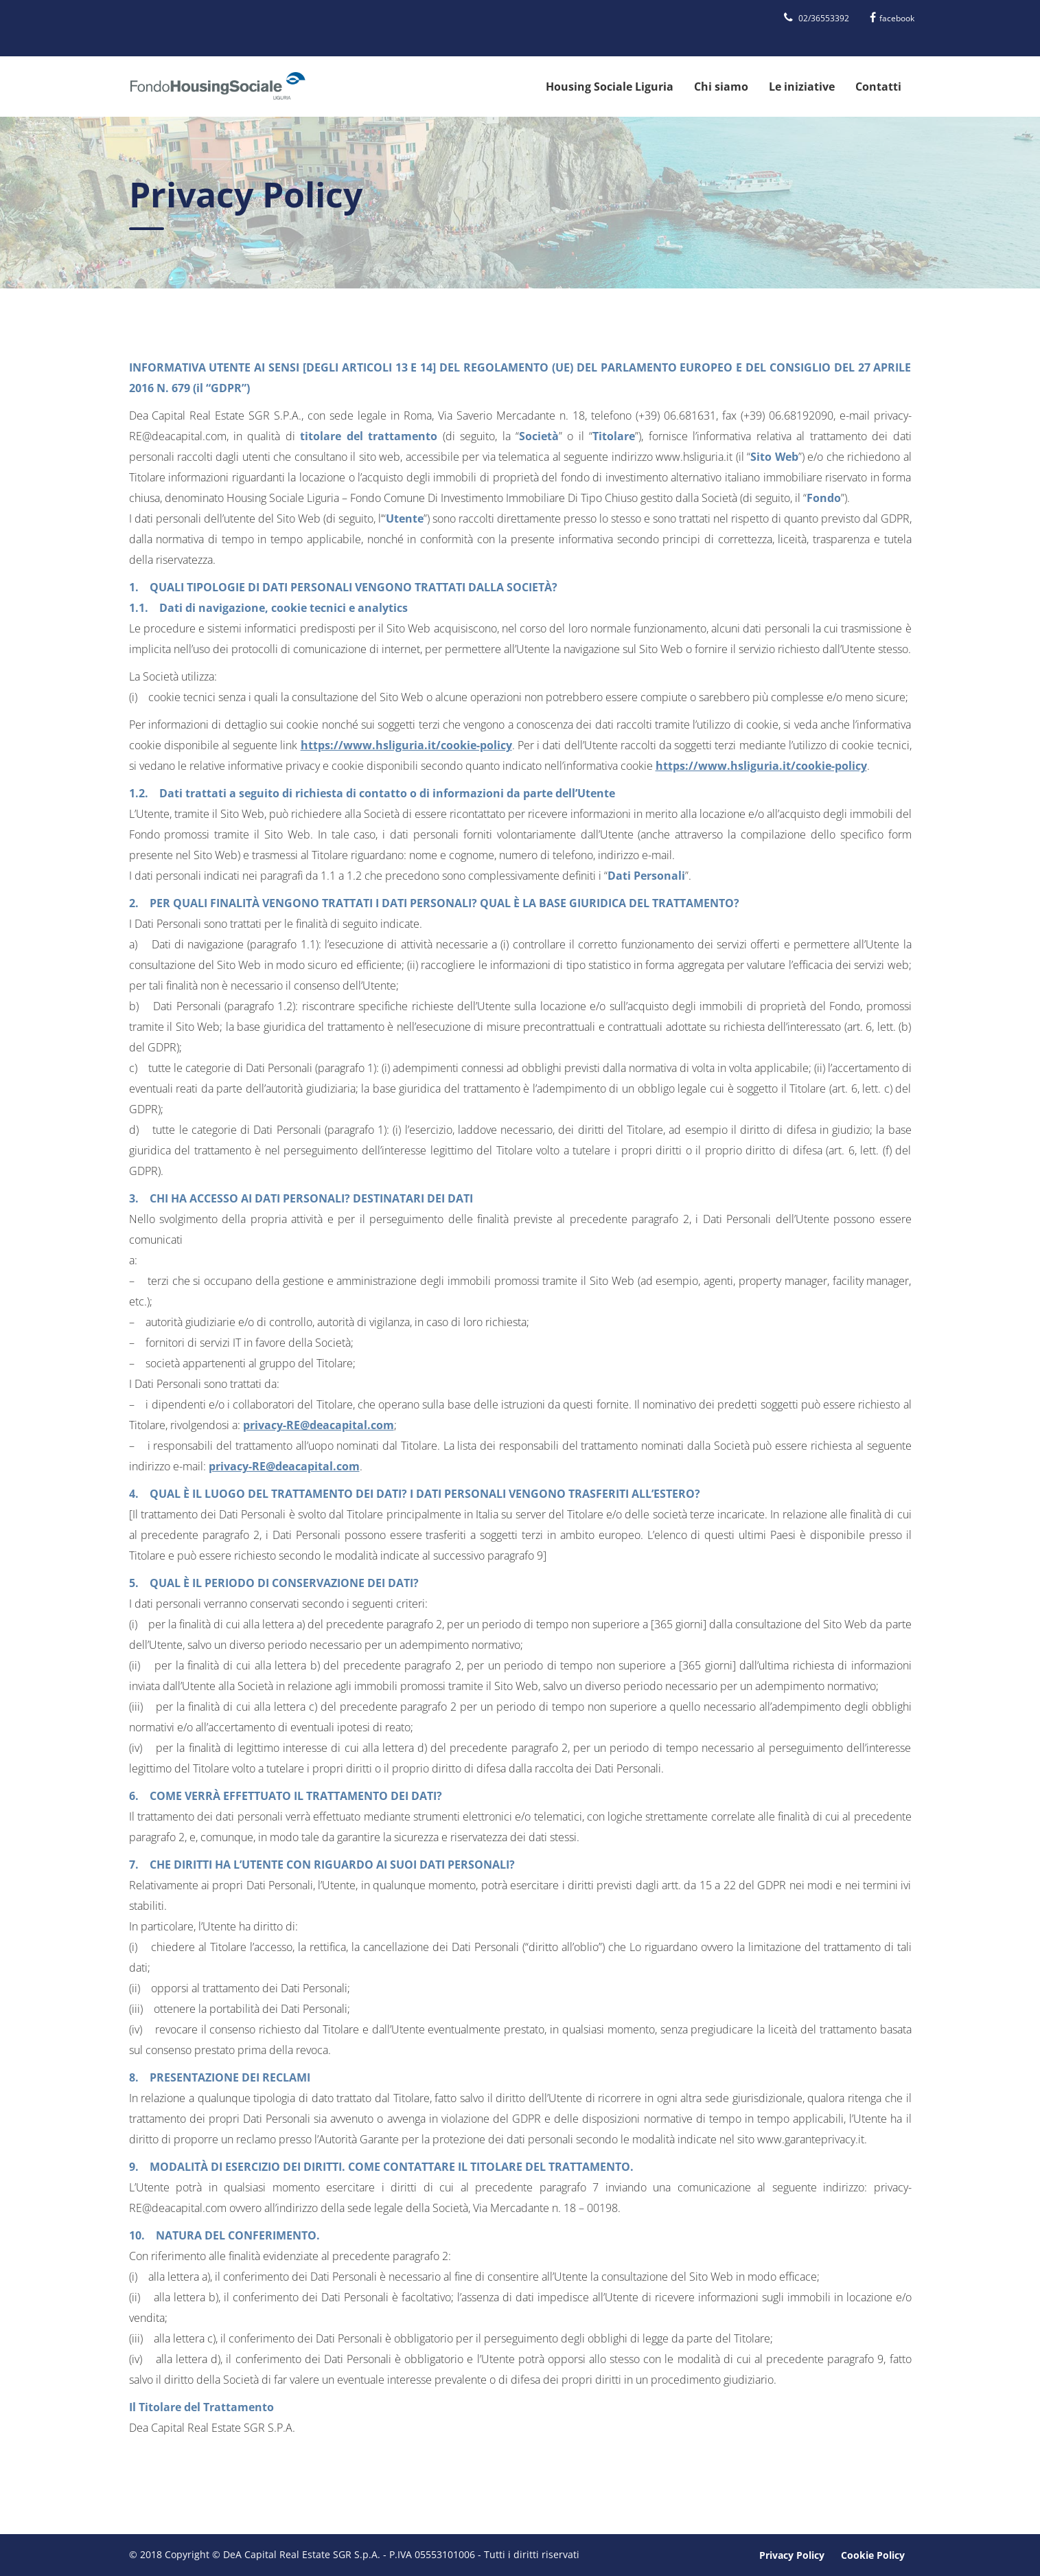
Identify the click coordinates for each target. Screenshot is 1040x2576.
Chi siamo (721, 86)
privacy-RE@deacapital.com (318, 1425)
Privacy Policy (791, 2555)
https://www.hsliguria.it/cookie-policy (406, 745)
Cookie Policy (873, 2555)
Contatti (878, 86)
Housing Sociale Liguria (609, 86)
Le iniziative (802, 86)
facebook (892, 18)
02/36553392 (816, 18)
